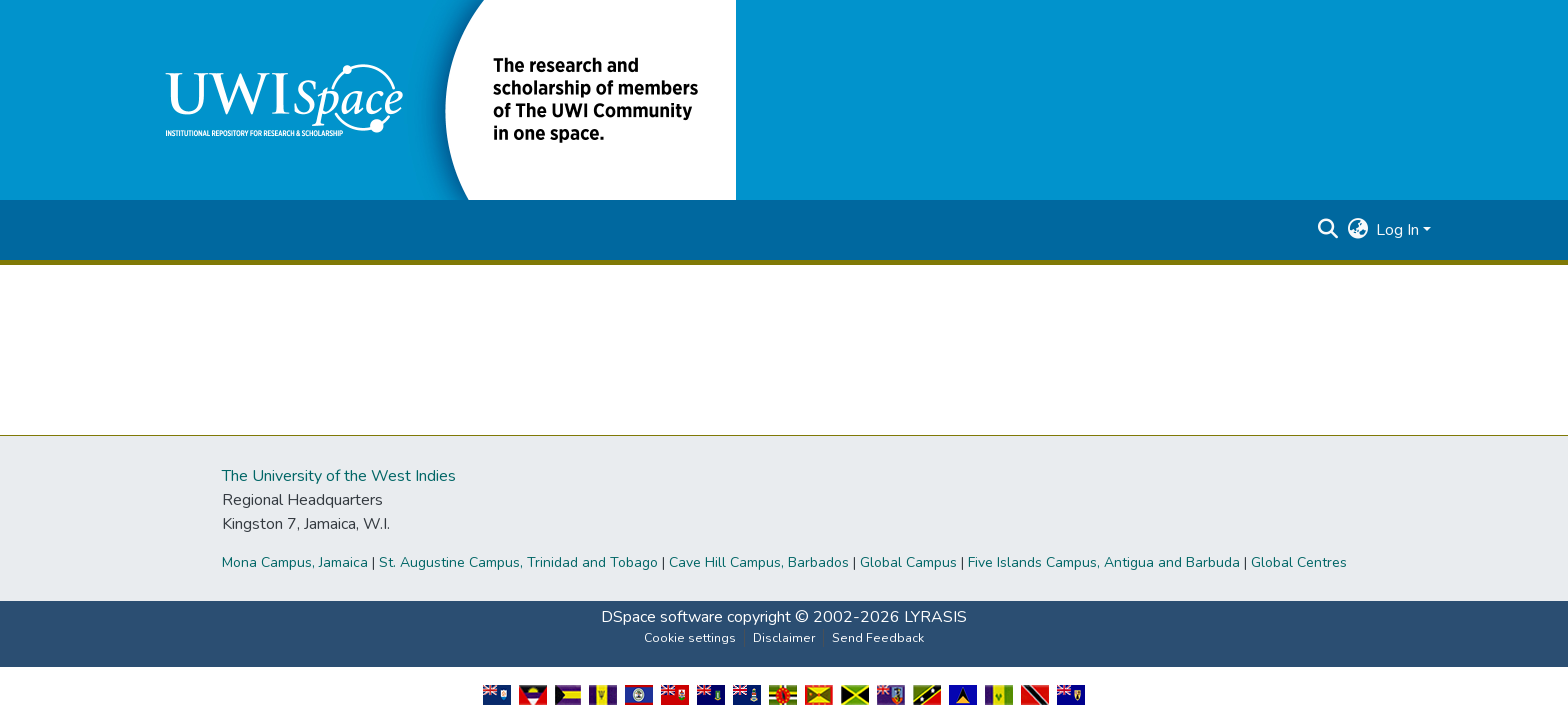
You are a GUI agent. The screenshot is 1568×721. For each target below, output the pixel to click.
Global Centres (1299, 562)
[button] (436, 99)
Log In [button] (1399, 230)
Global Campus (908, 562)
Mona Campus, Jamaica (295, 562)
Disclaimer (784, 638)
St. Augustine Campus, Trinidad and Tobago (518, 562)
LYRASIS (935, 617)
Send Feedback (878, 638)
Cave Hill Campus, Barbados (759, 562)
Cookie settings (690, 638)
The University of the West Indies (339, 476)
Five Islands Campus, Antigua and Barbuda (1104, 562)
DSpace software (662, 617)
